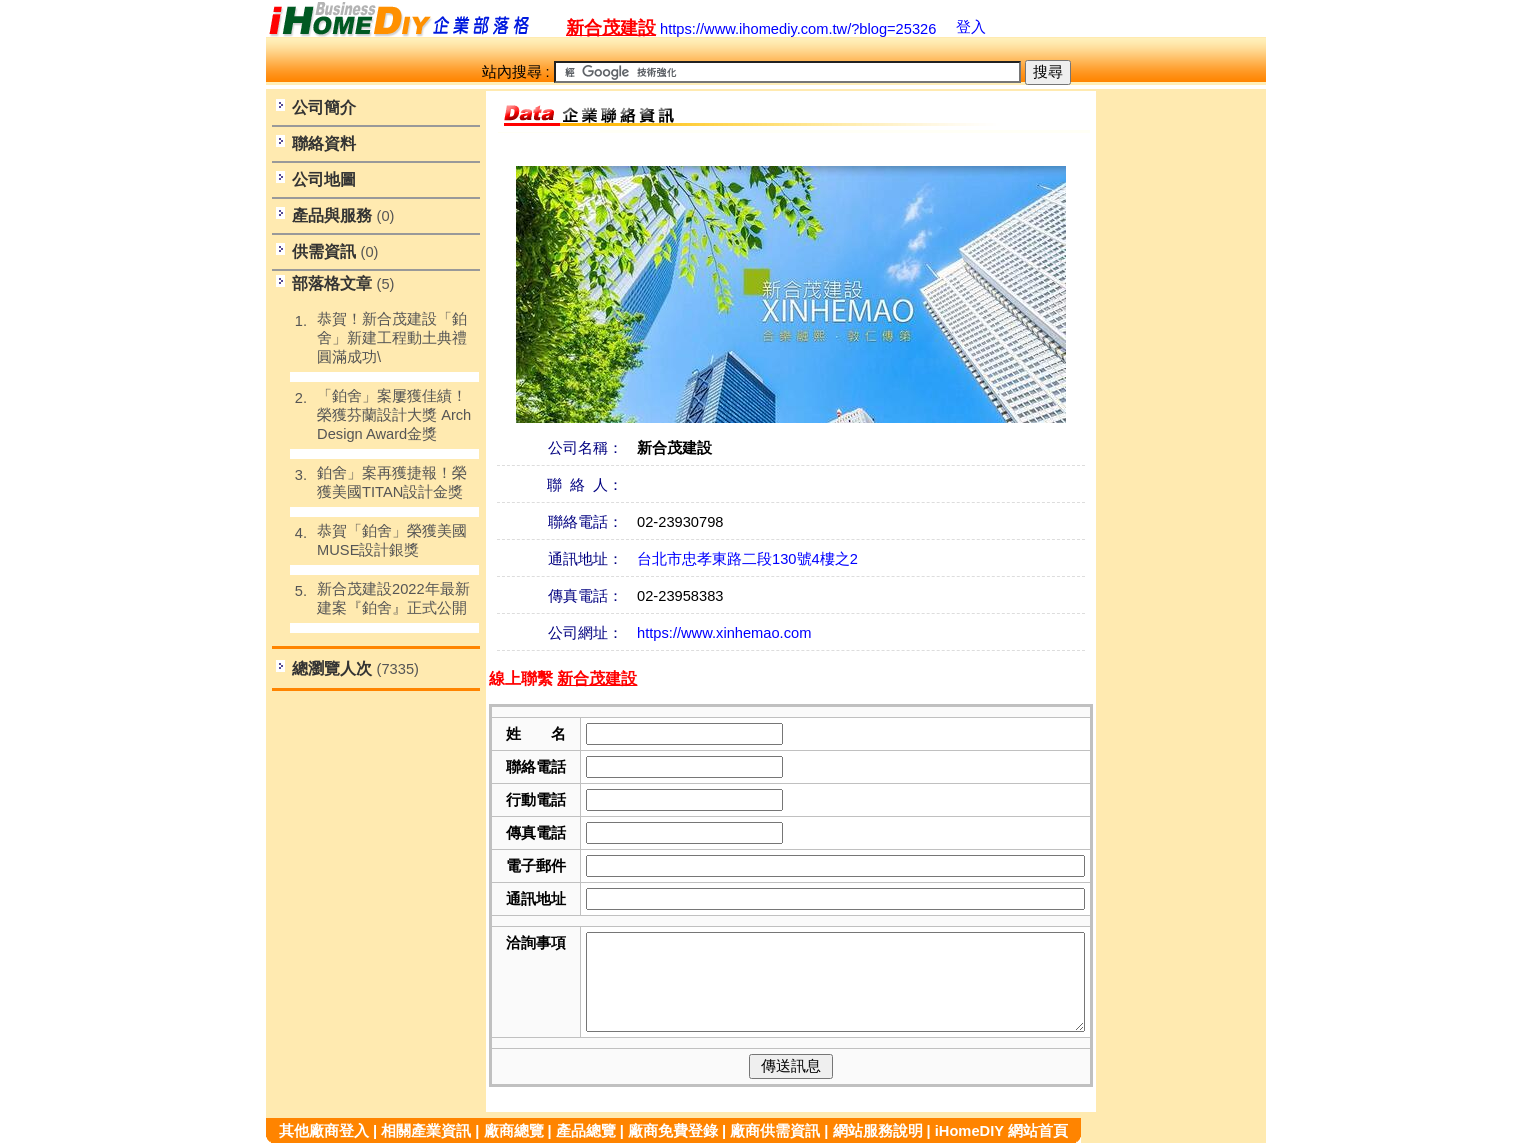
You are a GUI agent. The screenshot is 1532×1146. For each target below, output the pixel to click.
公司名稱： (585, 448)
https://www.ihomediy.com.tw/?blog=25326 (751, 29)
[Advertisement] (1176, 422)
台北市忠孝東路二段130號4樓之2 (747, 559)
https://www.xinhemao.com (724, 633)
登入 (971, 27)
